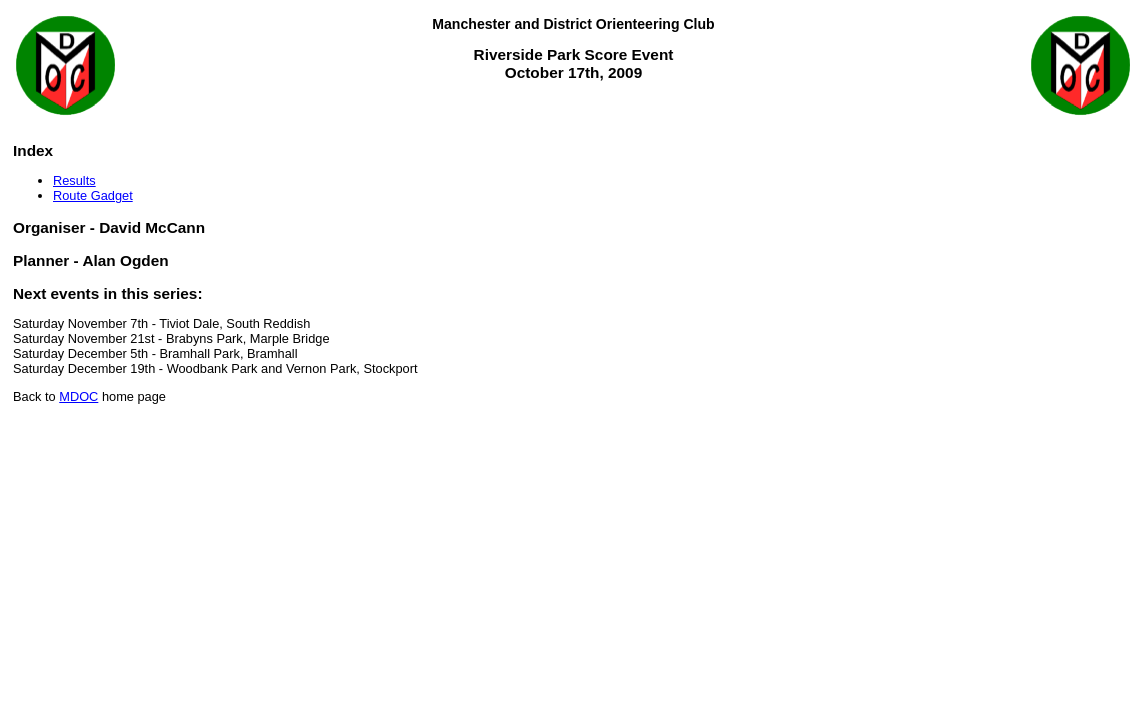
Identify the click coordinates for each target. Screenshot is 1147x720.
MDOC (78, 396)
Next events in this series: (108, 293)
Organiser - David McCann (109, 227)
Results (74, 180)
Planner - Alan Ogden (91, 260)
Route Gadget (93, 195)
